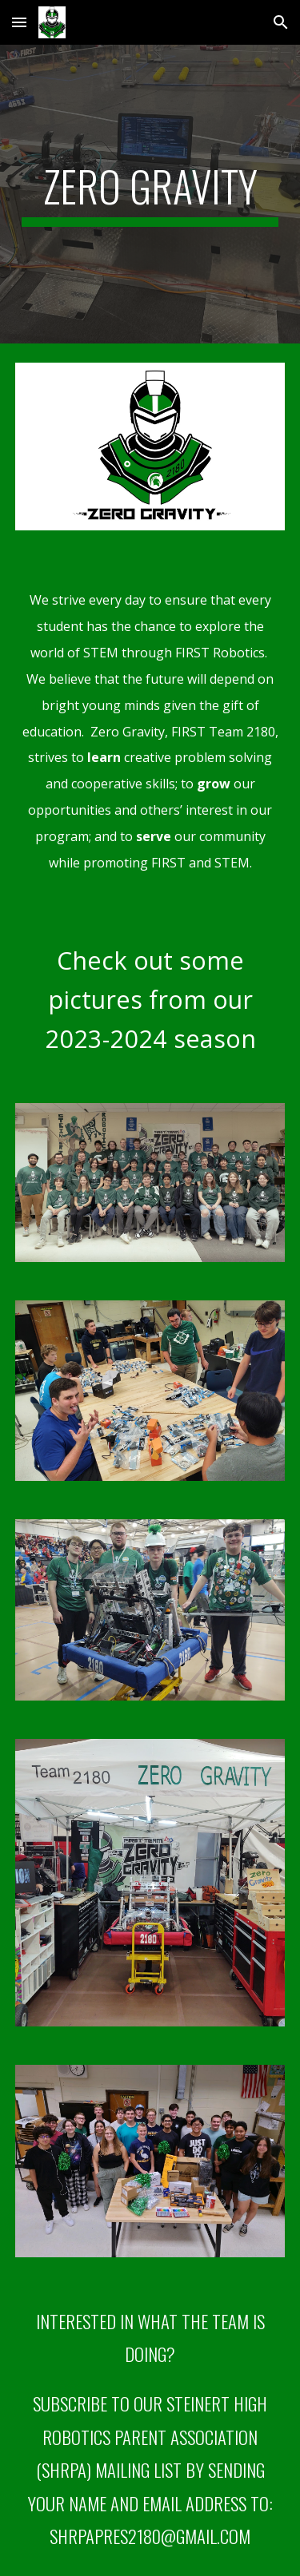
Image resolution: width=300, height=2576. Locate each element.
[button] (19, 22)
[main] (150, 194)
